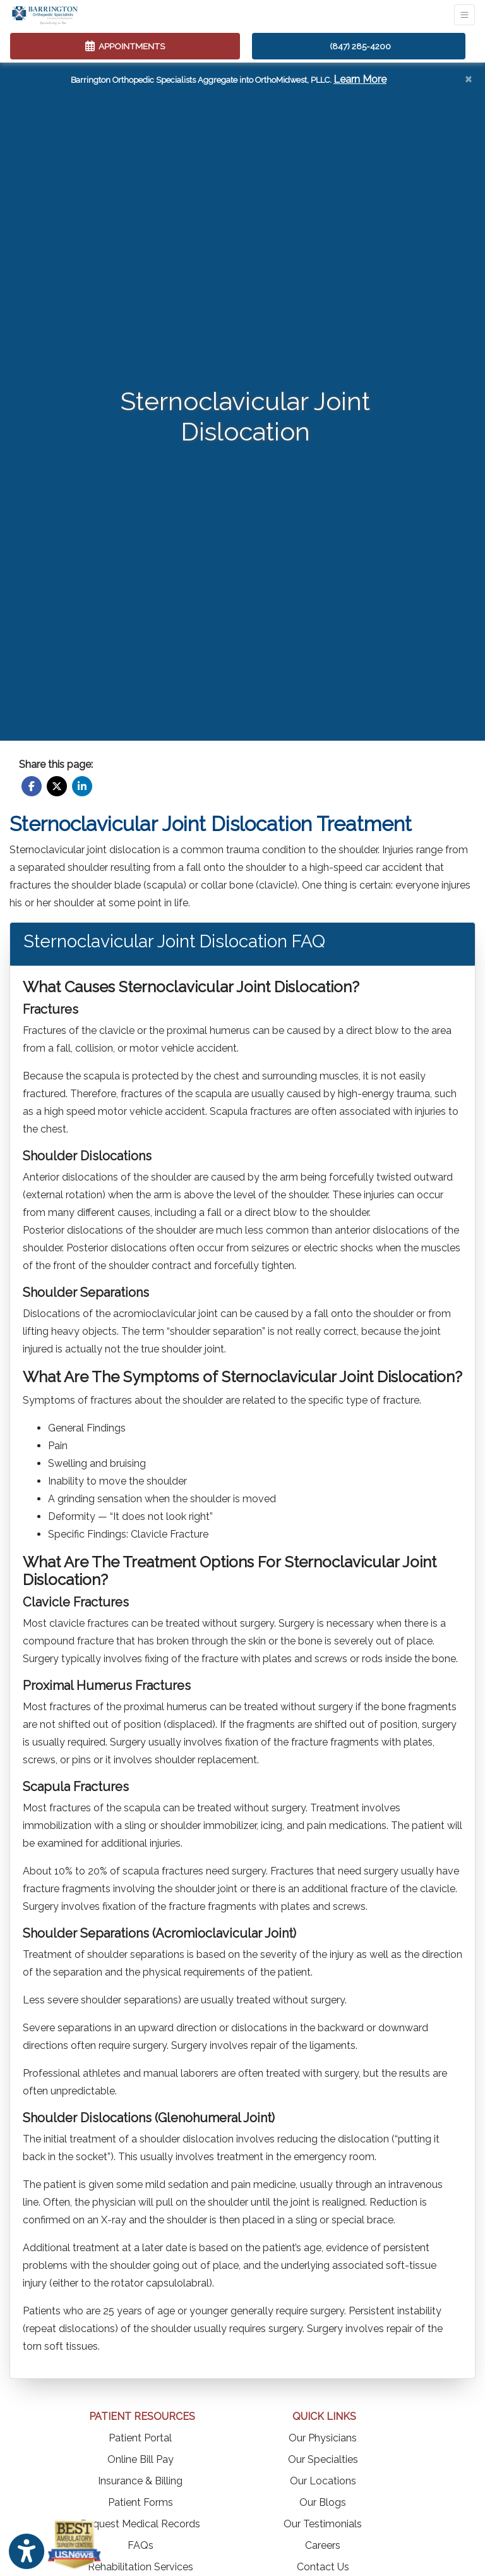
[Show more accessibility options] (26, 2552)
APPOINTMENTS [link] (125, 46)
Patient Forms (140, 2502)
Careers (322, 2545)
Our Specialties (323, 2459)
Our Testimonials (323, 2524)
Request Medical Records (140, 2524)
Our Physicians (323, 2438)
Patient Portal (140, 2438)
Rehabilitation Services (140, 2567)
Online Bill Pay (140, 2459)
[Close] (468, 78)
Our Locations (323, 2481)
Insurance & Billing (140, 2481)
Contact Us (323, 2567)
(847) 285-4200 (360, 46)
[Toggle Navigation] (464, 14)
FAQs (140, 2545)
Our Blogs (322, 2502)
